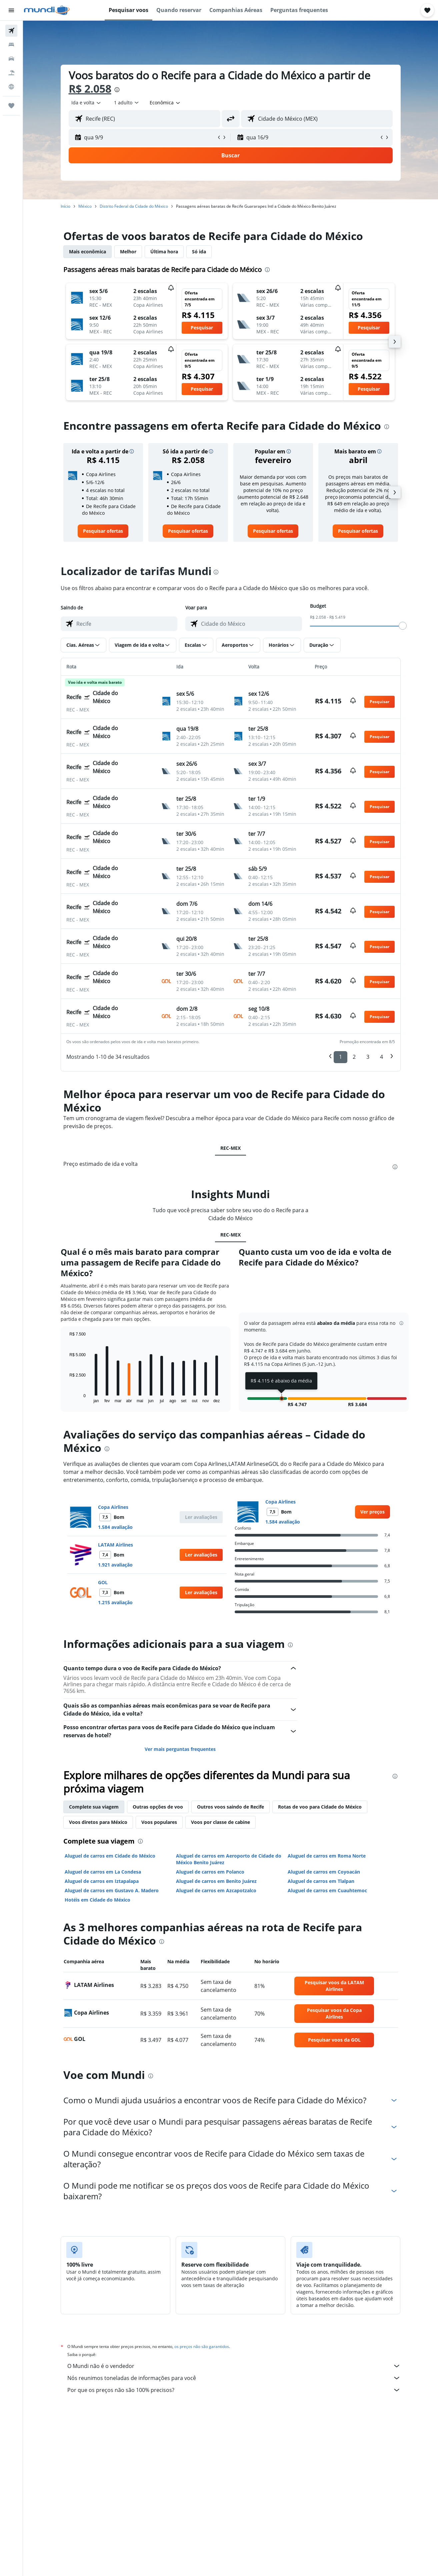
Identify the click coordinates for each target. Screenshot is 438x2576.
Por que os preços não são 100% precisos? (234, 2390)
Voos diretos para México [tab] (98, 1822)
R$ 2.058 (90, 88)
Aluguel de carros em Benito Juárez (216, 1881)
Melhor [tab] (128, 251)
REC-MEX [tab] (230, 1148)
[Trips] (11, 105)
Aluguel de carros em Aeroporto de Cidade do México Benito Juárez (228, 1859)
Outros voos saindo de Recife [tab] (230, 1807)
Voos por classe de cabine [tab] (220, 1822)
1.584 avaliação (115, 1527)
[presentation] (117, 90)
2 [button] (354, 1056)
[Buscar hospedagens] (11, 44)
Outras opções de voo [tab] (158, 1807)
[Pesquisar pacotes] (11, 72)
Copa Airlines (113, 1507)
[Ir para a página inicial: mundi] (47, 10)
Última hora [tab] (164, 251)
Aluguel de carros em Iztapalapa (102, 1881)
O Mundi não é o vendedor (234, 2366)
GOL (103, 1582)
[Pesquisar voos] (11, 30)
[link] (103, 531)
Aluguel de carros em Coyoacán (324, 1872)
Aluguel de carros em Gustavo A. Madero (112, 1890)
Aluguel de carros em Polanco (210, 1872)
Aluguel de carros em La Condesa (103, 1872)
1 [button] (340, 1056)
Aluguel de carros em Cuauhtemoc (327, 1890)
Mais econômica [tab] (87, 251)
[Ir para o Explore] (11, 86)
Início (65, 206)
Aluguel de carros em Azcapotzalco (216, 1890)
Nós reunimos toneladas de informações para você (234, 2378)
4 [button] (381, 1056)
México (85, 206)
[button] (11, 10)
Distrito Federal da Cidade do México (134, 206)
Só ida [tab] (199, 251)
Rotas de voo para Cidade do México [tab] (320, 1807)
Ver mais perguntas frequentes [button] (180, 1749)
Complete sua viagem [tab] (94, 1807)
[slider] (403, 626)
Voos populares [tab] (159, 1822)
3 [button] (367, 1056)
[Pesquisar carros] (11, 58)
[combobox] (86, 102)
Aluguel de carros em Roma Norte (327, 1856)
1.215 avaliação (115, 1602)
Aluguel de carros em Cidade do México (110, 1856)
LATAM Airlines (115, 1545)
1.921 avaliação (115, 1565)
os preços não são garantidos (201, 2346)
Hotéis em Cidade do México (97, 1900)
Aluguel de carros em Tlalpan (321, 1881)
